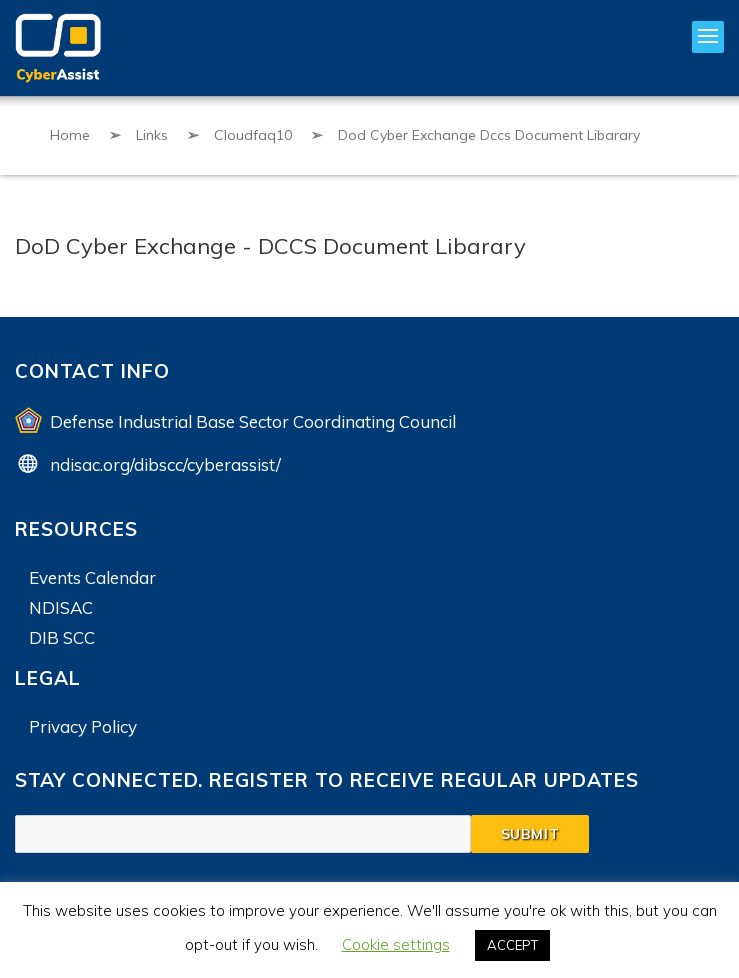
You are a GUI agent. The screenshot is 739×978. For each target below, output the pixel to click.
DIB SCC (62, 637)
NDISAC (61, 607)
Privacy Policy (83, 726)
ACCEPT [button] (512, 945)
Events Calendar (92, 577)
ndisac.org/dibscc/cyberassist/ (165, 464)
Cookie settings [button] (396, 944)
